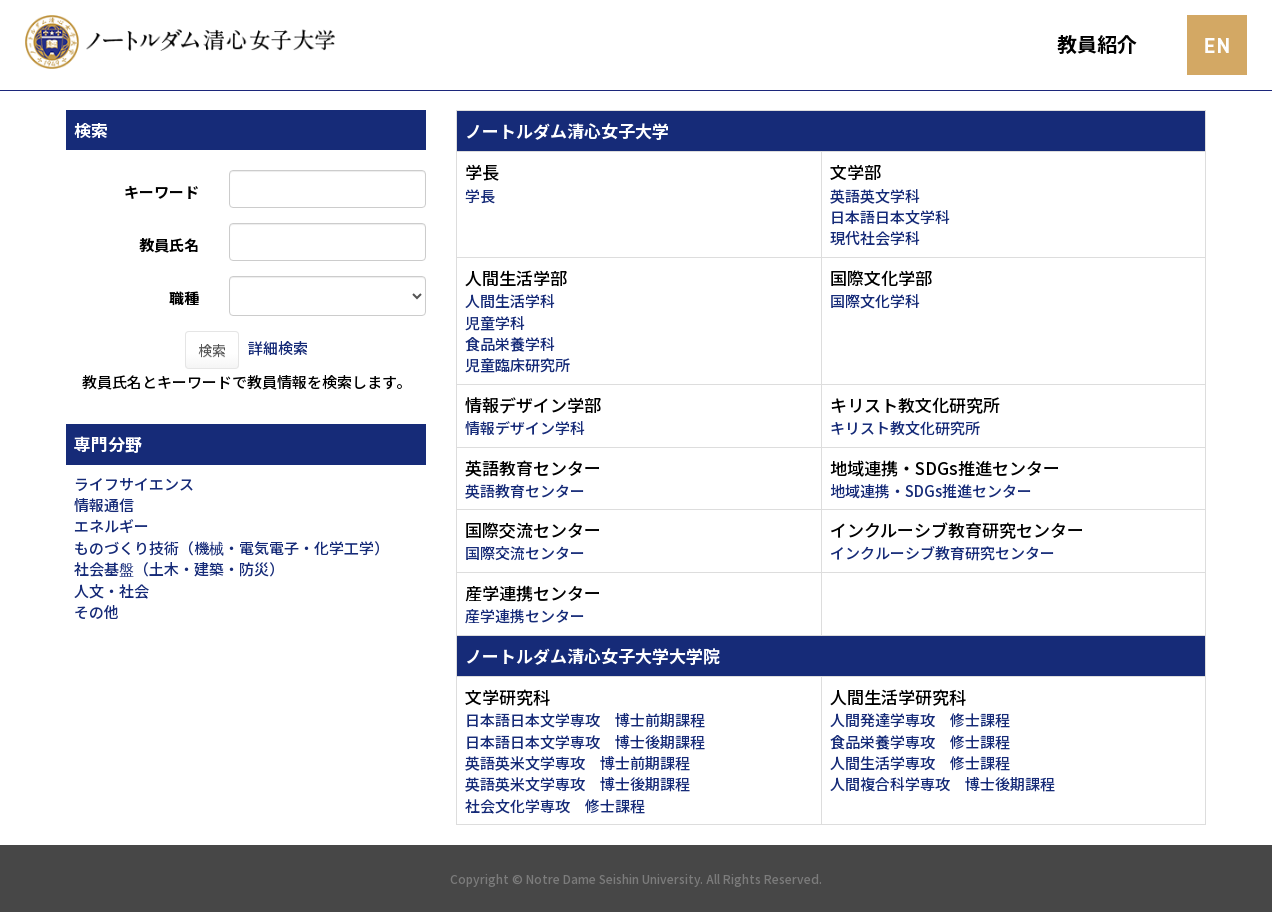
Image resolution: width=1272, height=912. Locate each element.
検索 (212, 350)
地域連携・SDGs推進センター (931, 490)
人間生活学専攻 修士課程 (920, 762)
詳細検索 (278, 347)
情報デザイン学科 (525, 427)
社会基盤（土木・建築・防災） (179, 568)
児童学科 (495, 322)
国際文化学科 (875, 300)
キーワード (161, 191)
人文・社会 (111, 590)
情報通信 (104, 504)
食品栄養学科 (510, 343)
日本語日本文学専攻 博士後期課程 (585, 741)
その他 (96, 611)
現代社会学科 (875, 237)
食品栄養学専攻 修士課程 (920, 741)
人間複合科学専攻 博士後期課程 (942, 783)
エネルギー (111, 525)
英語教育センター (525, 490)
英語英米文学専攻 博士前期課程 (577, 762)
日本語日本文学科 (890, 216)
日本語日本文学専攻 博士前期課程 (585, 719)
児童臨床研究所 (517, 364)
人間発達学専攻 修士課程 (920, 719)
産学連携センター (525, 615)
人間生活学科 (510, 300)
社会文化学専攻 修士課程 (555, 805)
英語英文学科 (875, 195)
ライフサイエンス (134, 483)
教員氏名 (169, 244)
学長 (480, 195)
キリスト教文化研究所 (905, 427)
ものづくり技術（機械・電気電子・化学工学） (231, 547)
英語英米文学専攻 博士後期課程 (577, 783)
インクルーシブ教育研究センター (942, 552)
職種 (184, 297)
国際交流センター (525, 552)
